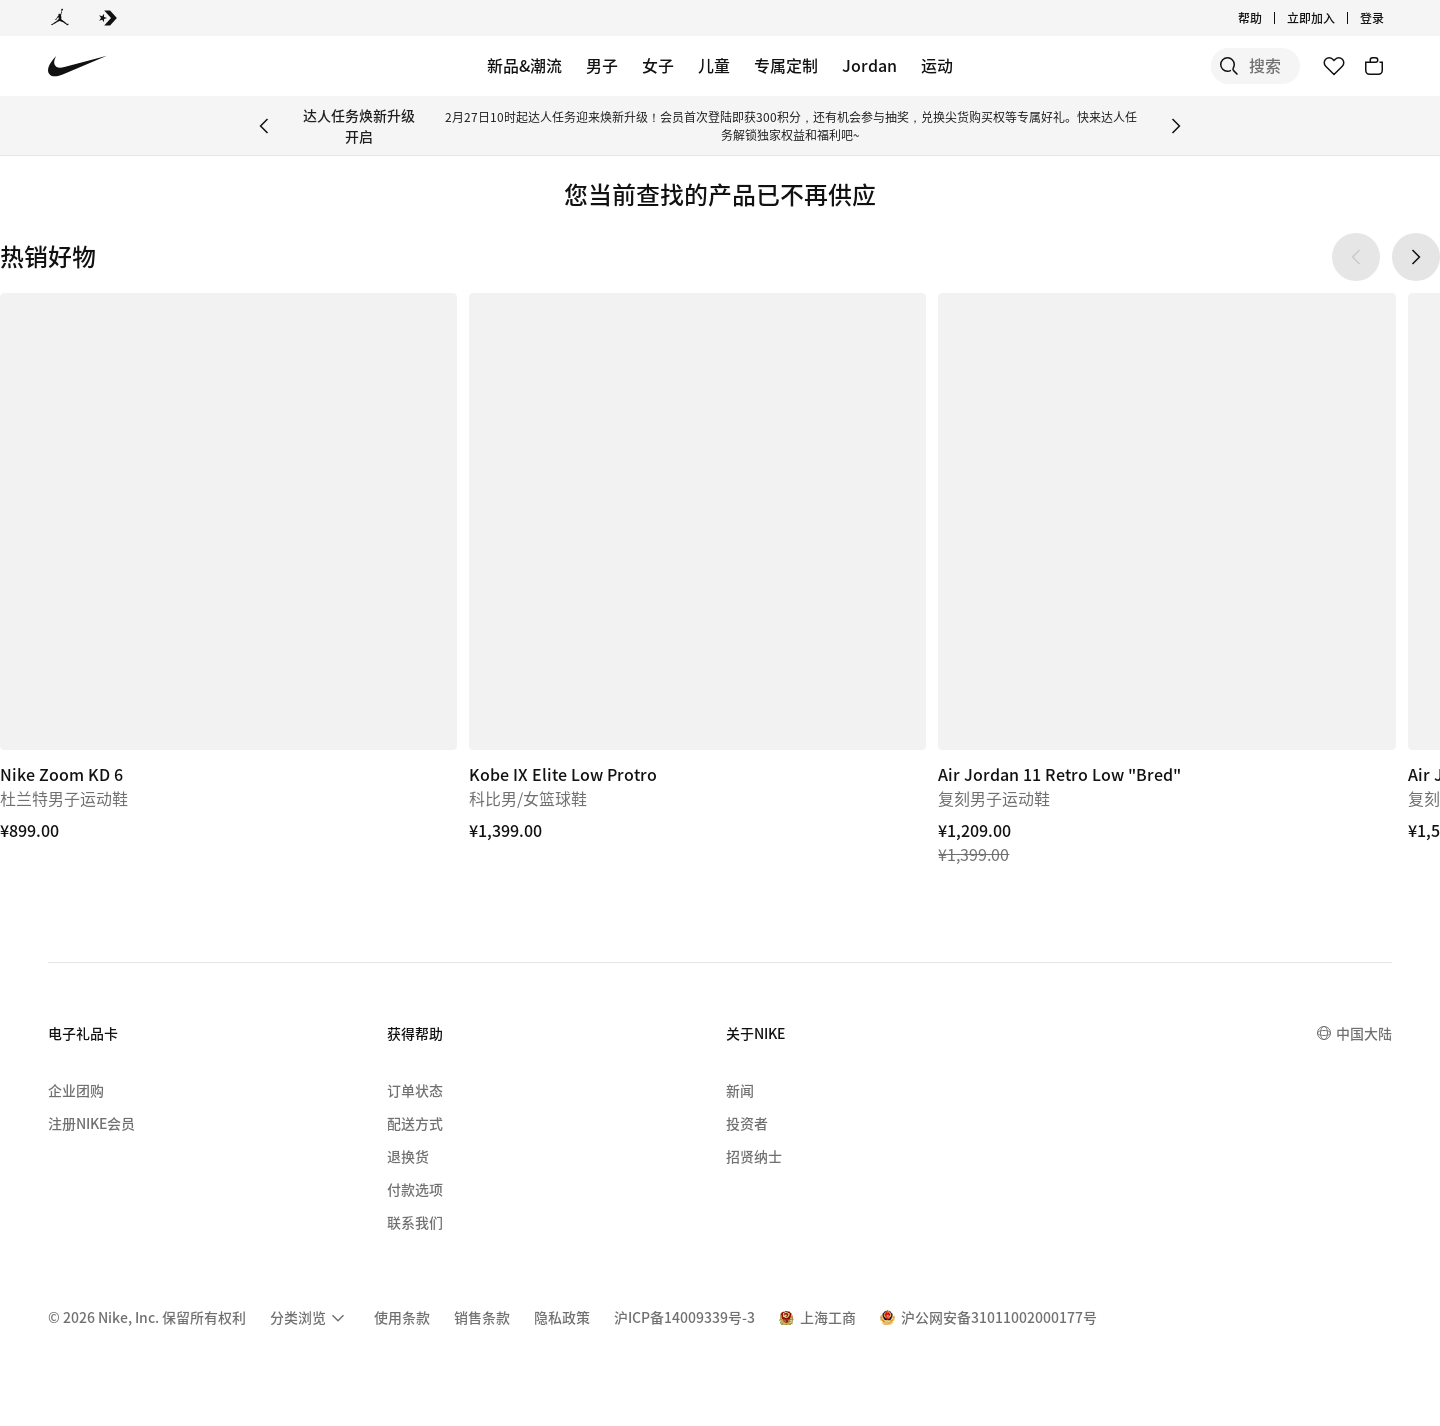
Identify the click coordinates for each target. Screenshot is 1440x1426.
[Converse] (108, 18)
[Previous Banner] (264, 126)
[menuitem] (310, 1318)
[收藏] (1334, 66)
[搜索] (1150, 66)
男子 (602, 65)
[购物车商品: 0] (1374, 66)
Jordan (869, 65)
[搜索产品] (1230, 66)
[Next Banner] (1176, 126)
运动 (937, 65)
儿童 (714, 65)
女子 (658, 65)
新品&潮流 (524, 65)
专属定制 (786, 65)
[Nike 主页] (77, 66)
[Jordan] (60, 18)
